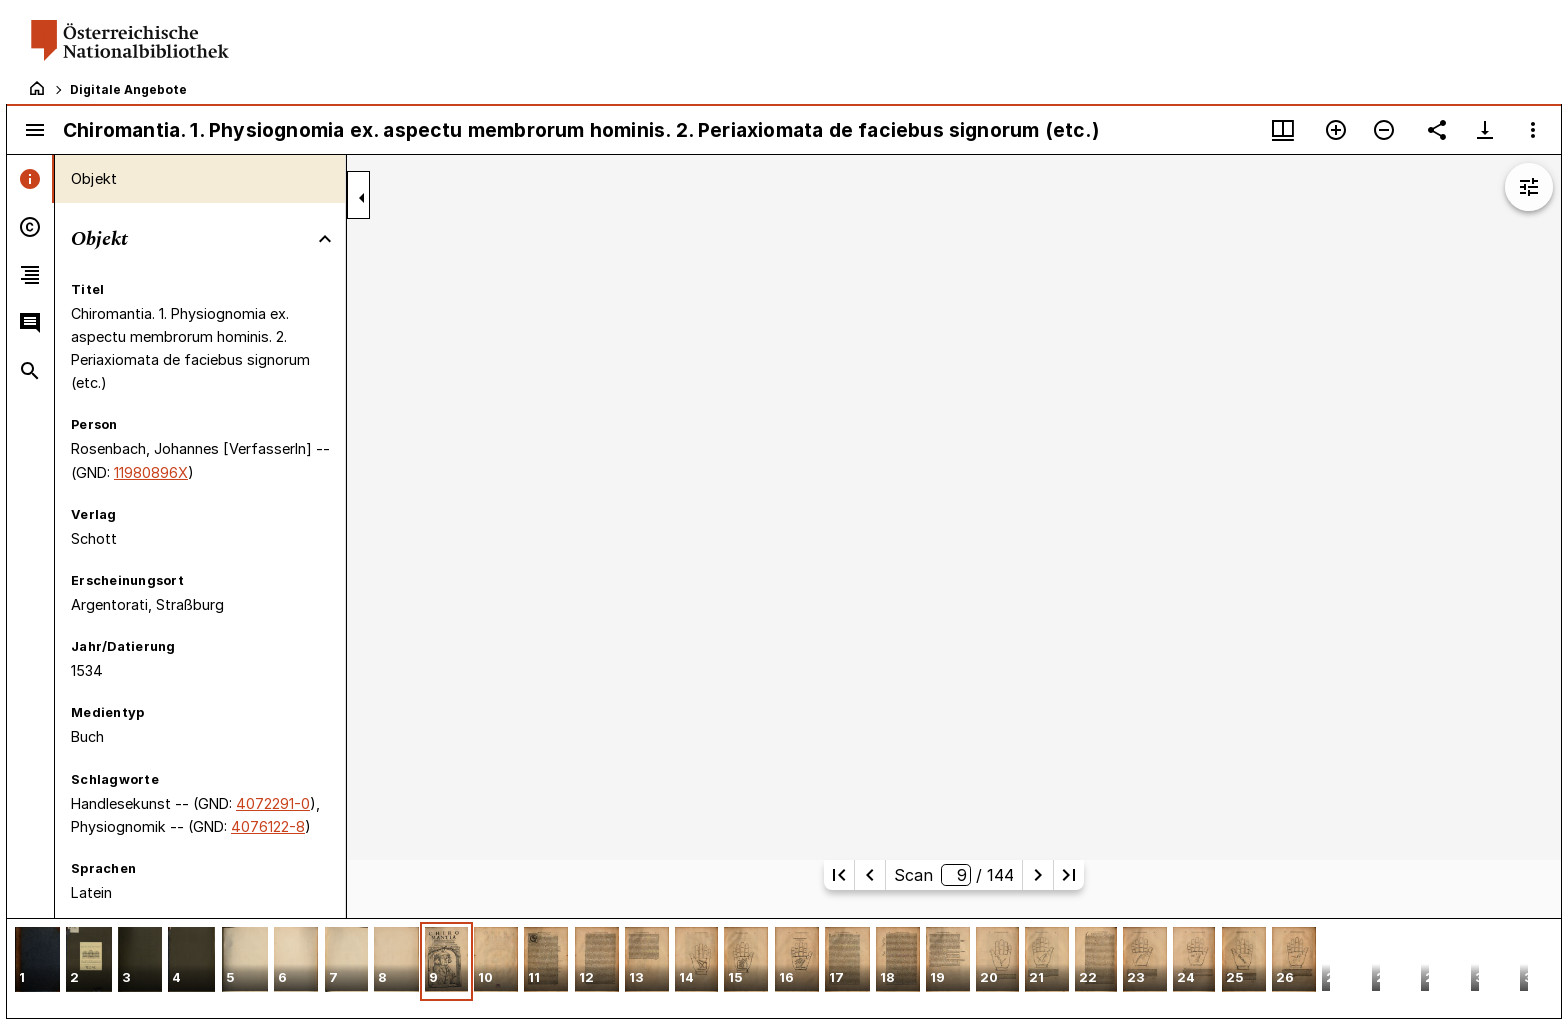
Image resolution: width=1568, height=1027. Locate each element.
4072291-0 (273, 803)
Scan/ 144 (954, 875)
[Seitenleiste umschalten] (35, 130)
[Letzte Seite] (1069, 875)
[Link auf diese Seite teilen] (1437, 130)
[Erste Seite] (839, 875)
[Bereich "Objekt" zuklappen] (325, 239)
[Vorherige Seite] (870, 875)
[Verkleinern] (1384, 130)
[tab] (30, 179)
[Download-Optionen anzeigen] (1485, 130)
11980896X (151, 472)
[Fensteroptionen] (1533, 130)
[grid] (784, 968)
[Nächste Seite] (1038, 875)
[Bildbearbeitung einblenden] (1529, 187)
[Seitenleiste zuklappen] (362, 198)
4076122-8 (268, 826)
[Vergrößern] (1336, 130)
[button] (37, 961)
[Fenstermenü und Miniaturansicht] (1283, 130)
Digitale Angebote (128, 89)
